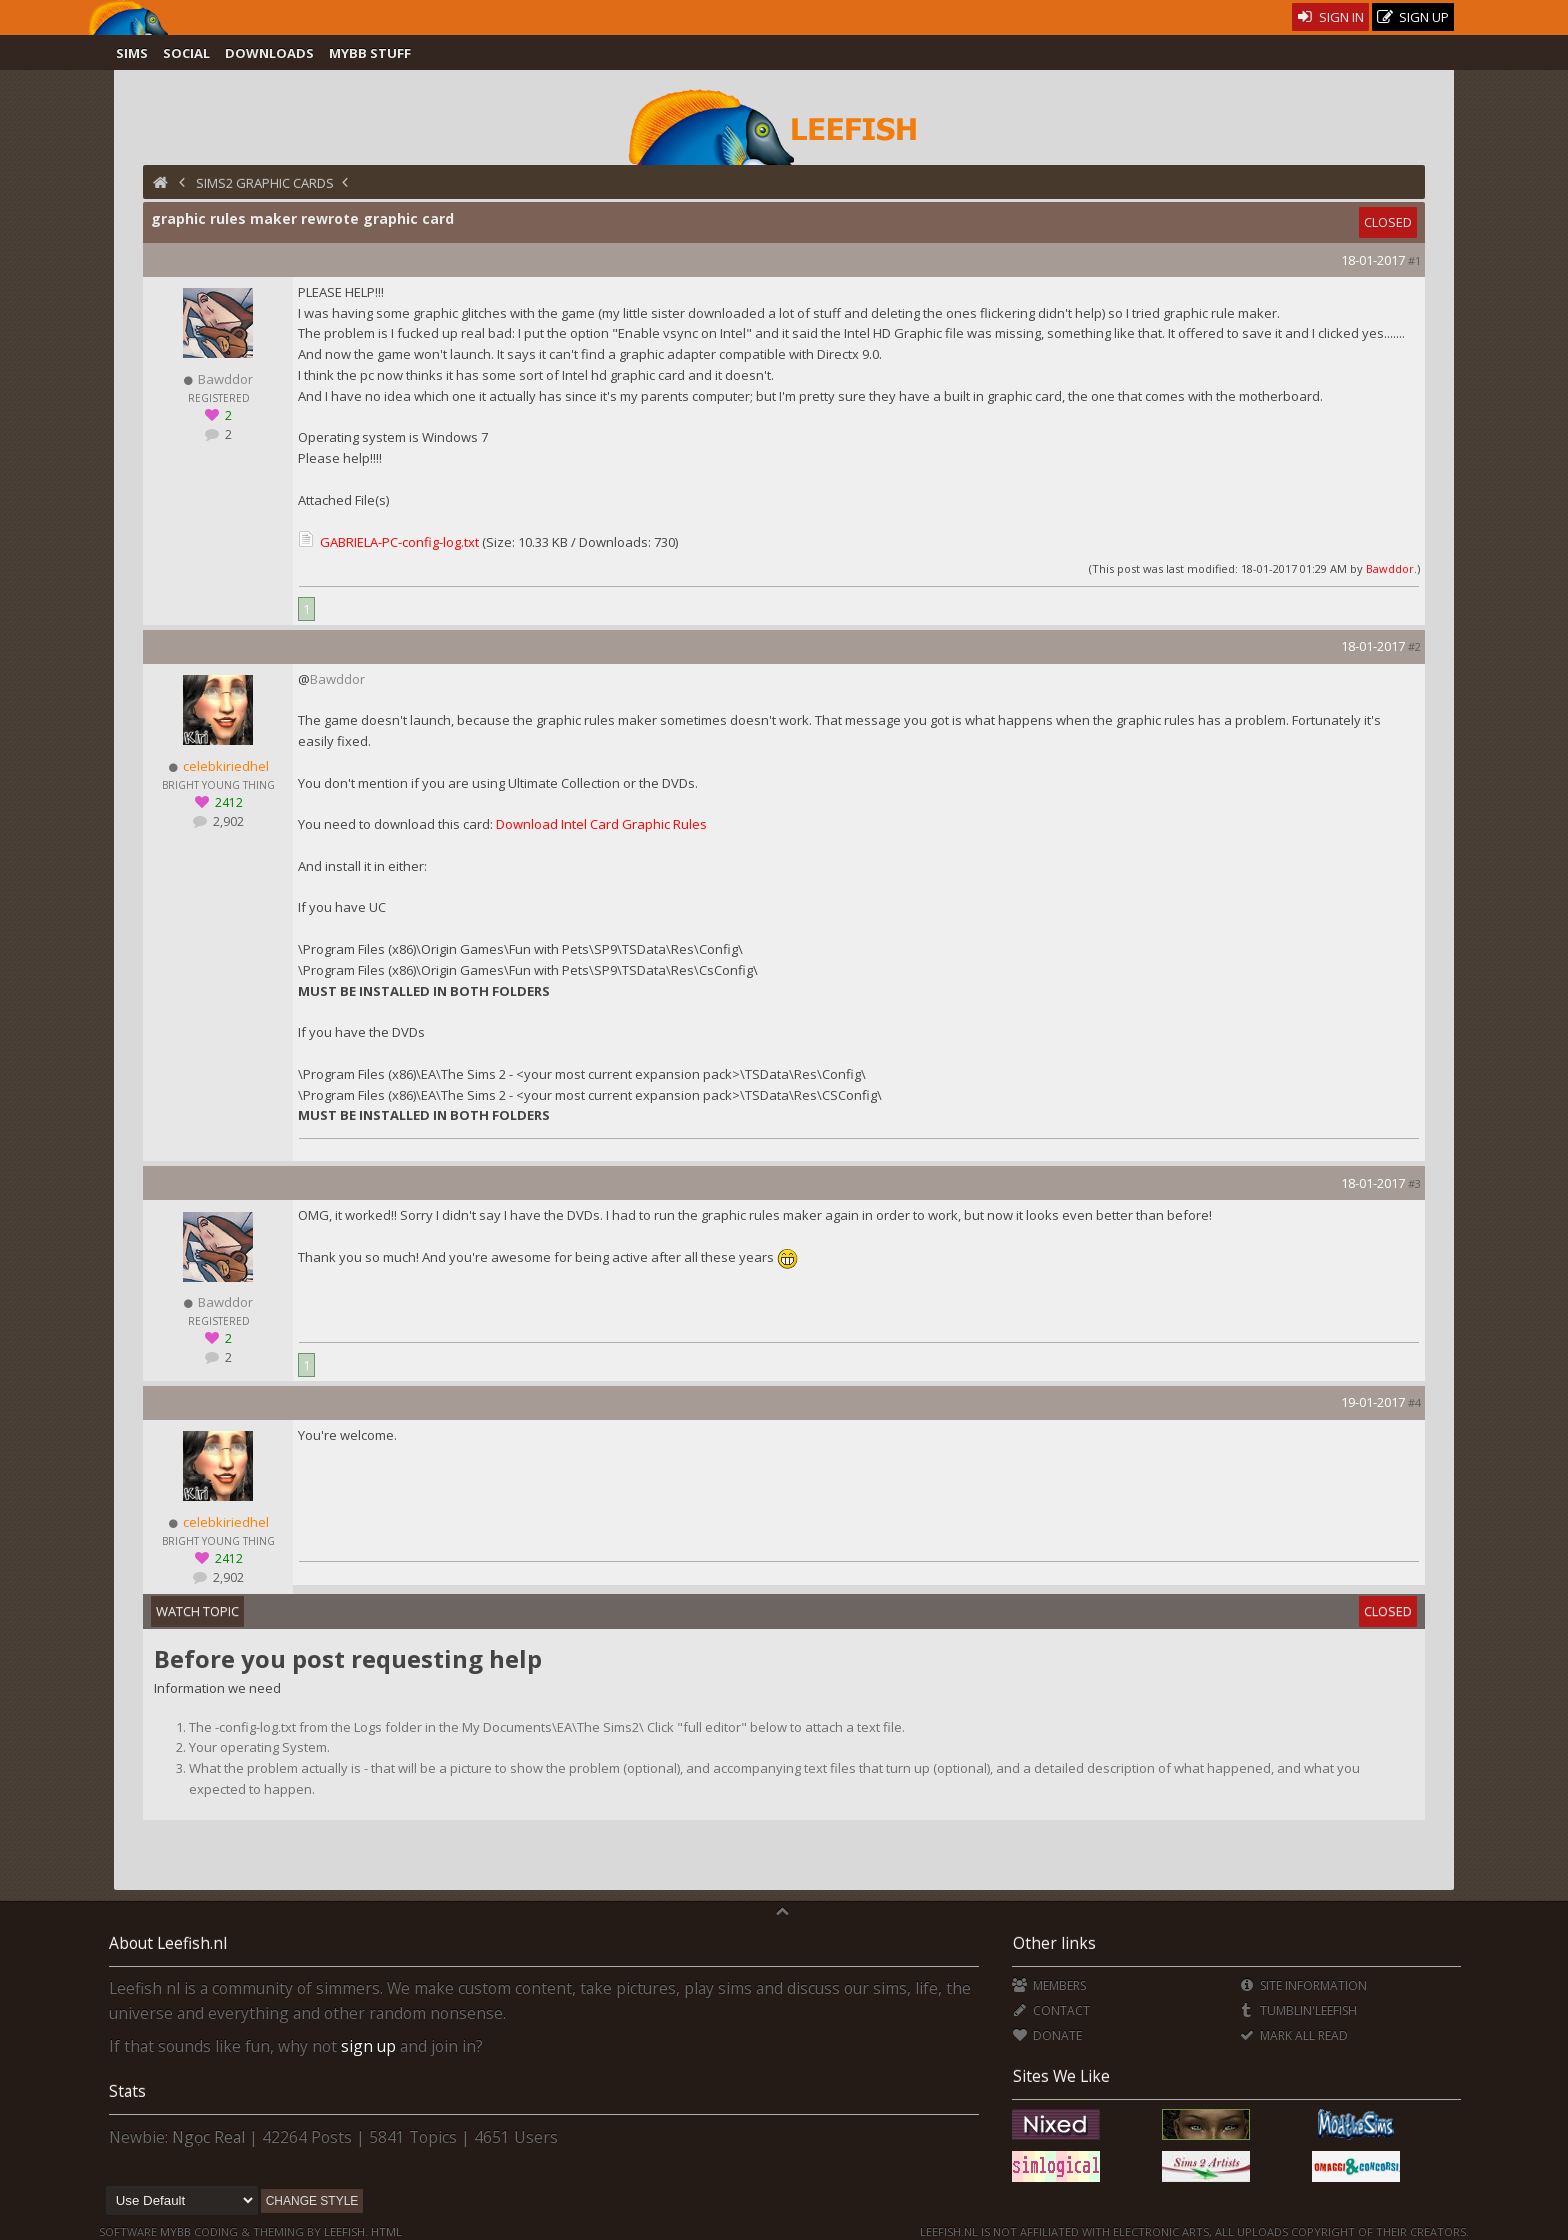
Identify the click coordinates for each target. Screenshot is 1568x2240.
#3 (1414, 1183)
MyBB (175, 2231)
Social (186, 53)
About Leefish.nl (168, 1943)
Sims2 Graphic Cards (265, 183)
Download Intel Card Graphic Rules (601, 824)
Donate (1046, 2035)
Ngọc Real (208, 2137)
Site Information (1302, 1985)
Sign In (1330, 17)
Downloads (269, 53)
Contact (1050, 2010)
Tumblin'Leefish (1297, 2010)
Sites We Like (1061, 2076)
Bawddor (1390, 568)
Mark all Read (1293, 2035)
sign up (368, 2046)
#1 (1414, 260)
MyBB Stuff (370, 53)
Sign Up (1413, 17)
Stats (127, 2091)
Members (1048, 1985)
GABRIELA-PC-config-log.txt (399, 542)
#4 (1414, 1402)
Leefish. (346, 2231)
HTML (385, 2231)
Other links (1054, 1943)
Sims (132, 53)
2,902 (227, 821)
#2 (1414, 646)
